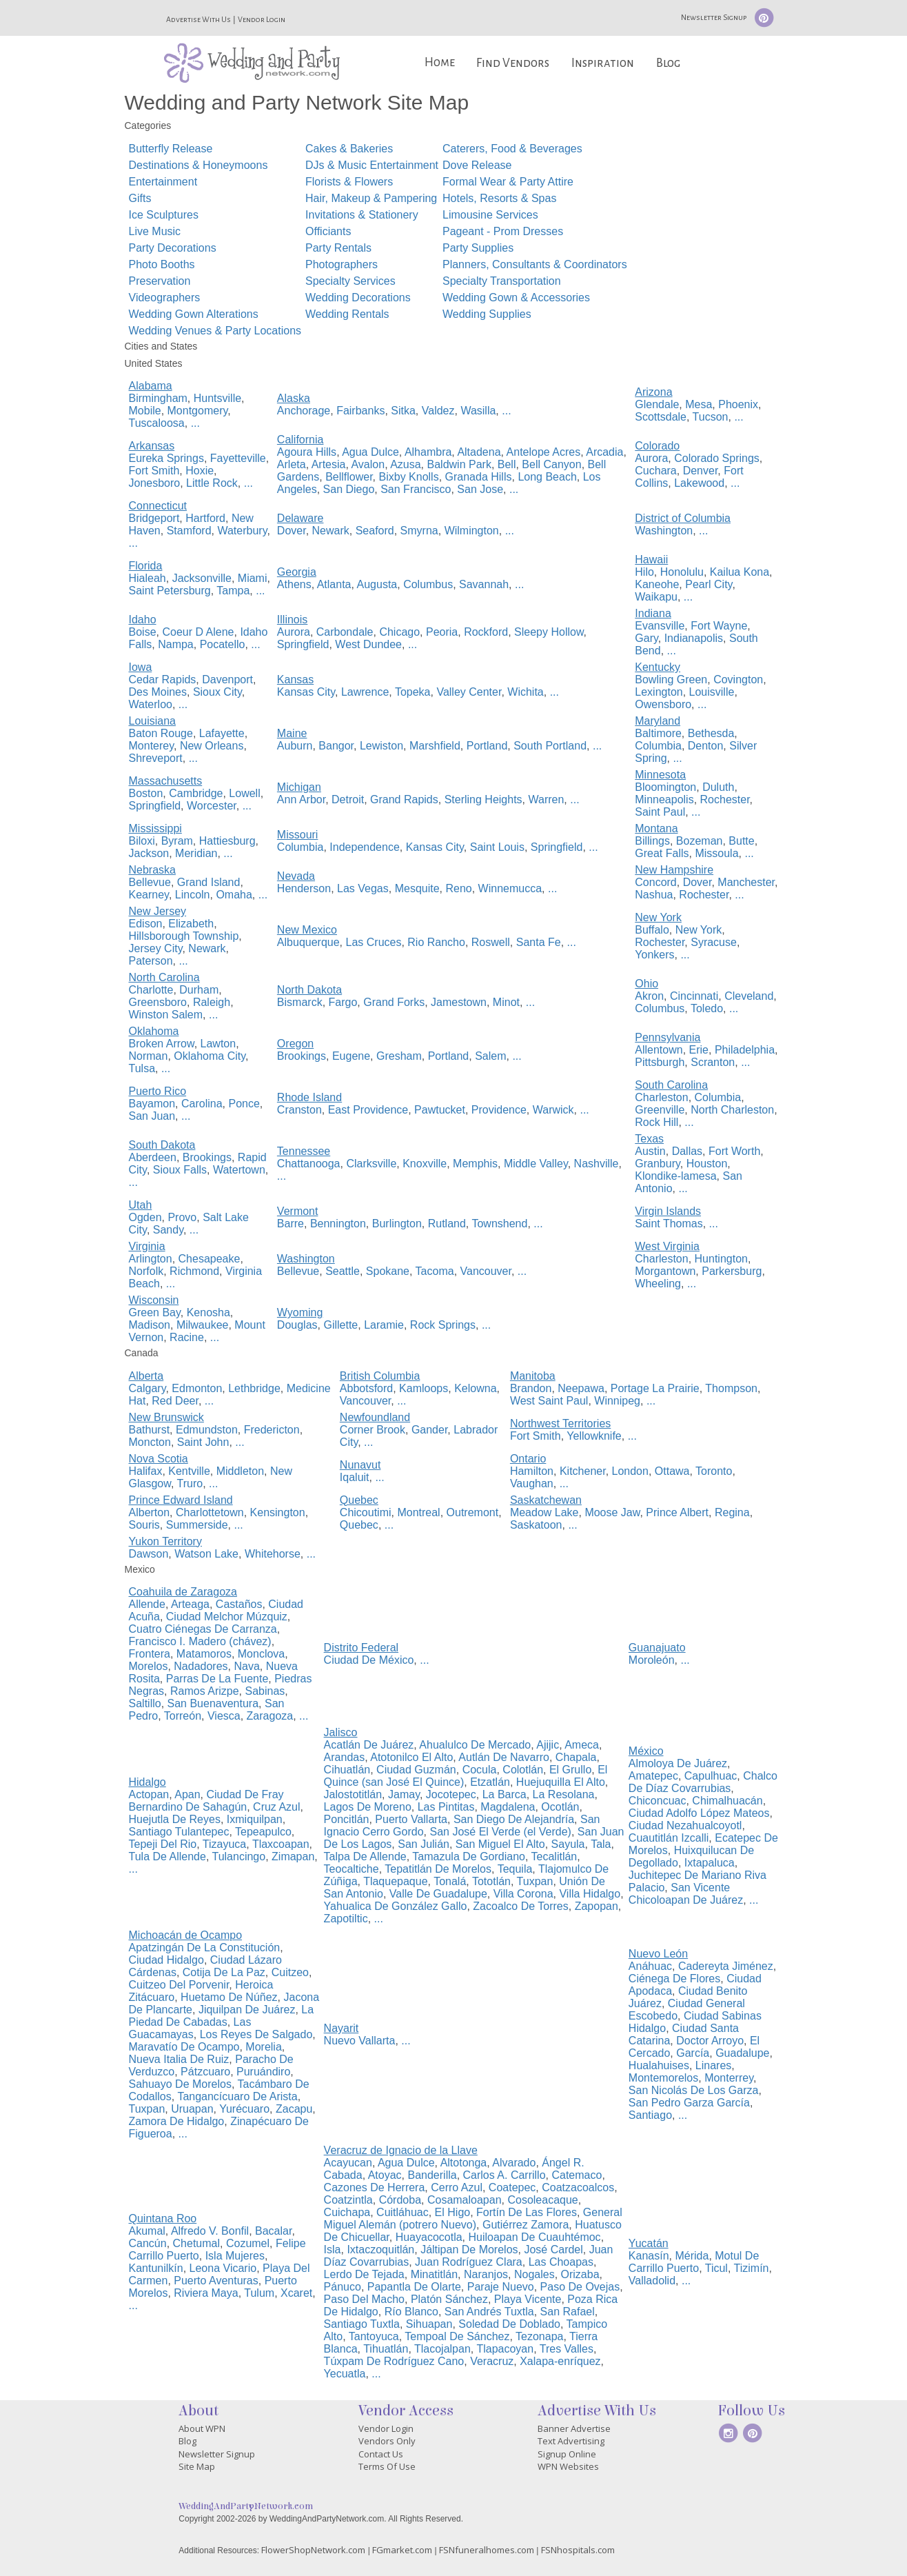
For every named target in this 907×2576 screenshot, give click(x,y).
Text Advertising (571, 2441)
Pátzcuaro (205, 2071)
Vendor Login (261, 19)
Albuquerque (308, 942)
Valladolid (652, 2280)
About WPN (202, 2428)
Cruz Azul (276, 1807)
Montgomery (197, 410)
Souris (144, 1525)
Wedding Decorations (358, 297)
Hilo (644, 572)
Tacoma (435, 1271)
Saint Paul (660, 812)
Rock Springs (443, 1325)
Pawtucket (439, 1110)
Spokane (387, 1271)
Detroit (348, 799)
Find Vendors (512, 63)
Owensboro (663, 704)
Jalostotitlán (353, 1794)
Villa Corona (523, 1894)
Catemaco (576, 2175)
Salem (490, 1056)
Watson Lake (206, 1554)
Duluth (718, 787)
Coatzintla (348, 2200)
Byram (177, 841)
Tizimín (751, 2268)
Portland (487, 746)
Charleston (661, 1097)
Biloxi (142, 841)
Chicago (399, 632)
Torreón (182, 1716)
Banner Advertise (574, 2428)
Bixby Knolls (409, 477)
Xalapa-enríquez (560, 2361)
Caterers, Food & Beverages (512, 148)
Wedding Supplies (486, 314)
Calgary (147, 1388)
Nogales (534, 2274)
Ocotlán (560, 1807)
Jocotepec (451, 1794)
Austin (650, 1151)
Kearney (149, 894)
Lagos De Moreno (367, 1807)
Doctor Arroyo (710, 2040)
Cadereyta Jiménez (725, 1966)
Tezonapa (539, 2336)
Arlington (150, 1259)
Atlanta (334, 584)
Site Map (197, 2466)
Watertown (239, 1170)
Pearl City (708, 584)
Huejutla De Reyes (175, 1819)
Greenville (659, 1110)
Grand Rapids (404, 799)
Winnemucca (510, 888)
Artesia (329, 464)
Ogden (145, 1217)
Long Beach (547, 477)
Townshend (499, 1223)
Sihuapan (429, 2324)
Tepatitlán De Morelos (438, 1869)
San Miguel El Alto (500, 1844)
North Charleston (732, 1110)
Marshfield (434, 746)
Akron (649, 996)
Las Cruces (374, 942)
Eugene (351, 1056)
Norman (148, 1056)
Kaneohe (657, 584)
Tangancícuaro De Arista (237, 2096)
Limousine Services (490, 215)
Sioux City (217, 692)
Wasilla (478, 410)
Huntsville (217, 398)
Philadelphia (745, 1050)
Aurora (651, 458)
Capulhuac (710, 1776)
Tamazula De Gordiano (468, 1856)
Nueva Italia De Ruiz (179, 2059)
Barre (290, 1223)
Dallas (687, 1151)
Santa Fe (538, 942)
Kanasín (649, 2256)
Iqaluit (354, 1477)
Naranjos (486, 2274)
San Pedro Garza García (689, 2103)
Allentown (658, 1050)
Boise (142, 632)
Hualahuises (659, 2065)
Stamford (189, 530)
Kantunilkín (156, 2268)
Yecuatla (345, 2373)
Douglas (297, 1325)
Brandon (531, 1388)
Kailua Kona (739, 572)
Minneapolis (664, 799)
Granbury (657, 1163)
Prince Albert (677, 1512)
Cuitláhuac (402, 2212)
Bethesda (711, 733)
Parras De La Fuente (217, 1678)
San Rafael (567, 2311)
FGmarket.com (402, 2550)
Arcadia (604, 452)
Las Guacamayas (190, 2028)
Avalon (368, 464)
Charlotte (151, 990)
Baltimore (658, 733)
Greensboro (158, 1002)
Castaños (239, 1604)
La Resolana (564, 1794)
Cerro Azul (456, 2187)
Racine (187, 1337)
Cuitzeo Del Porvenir (179, 1985)
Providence (499, 1110)
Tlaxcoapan (280, 1844)
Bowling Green (671, 679)
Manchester (746, 882)
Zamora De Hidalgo (177, 2121)
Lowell (244, 793)
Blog (668, 63)
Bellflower (348, 477)
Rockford (486, 632)
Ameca (581, 1745)
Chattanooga (308, 1163)
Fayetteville (238, 458)
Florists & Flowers (349, 182)
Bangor (336, 746)
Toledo (707, 1008)
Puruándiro (263, 2071)
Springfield (303, 644)
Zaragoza (270, 1716)
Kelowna (475, 1388)
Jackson (149, 853)
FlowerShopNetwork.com (313, 2550)
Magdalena (507, 1807)
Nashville (596, 1163)
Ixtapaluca (709, 1863)
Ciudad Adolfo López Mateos (699, 1813)
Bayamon (152, 1103)
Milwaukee (202, 1325)
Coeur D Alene (198, 632)
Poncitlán (346, 1819)
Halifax (146, 1471)
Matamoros (204, 1654)
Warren (546, 799)
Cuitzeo (290, 1972)
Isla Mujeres (235, 2256)
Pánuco (342, 2287)
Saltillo (145, 1703)
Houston (707, 1163)
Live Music (155, 231)
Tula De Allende (167, 1856)
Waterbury (242, 530)
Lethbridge (254, 1388)
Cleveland (748, 996)
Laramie (384, 1325)
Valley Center (468, 692)
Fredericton (272, 1430)
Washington (664, 530)
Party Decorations (172, 248)
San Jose (480, 489)
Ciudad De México (369, 1660)
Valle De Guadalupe (438, 1894)
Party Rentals (338, 248)
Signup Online (567, 2454)
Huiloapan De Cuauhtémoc (535, 2237)
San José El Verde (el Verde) (500, 1832)
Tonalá (450, 1881)
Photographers (341, 264)
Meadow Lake (544, 1512)
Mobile (145, 410)
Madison (149, 1325)
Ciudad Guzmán (416, 1769)
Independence (364, 847)
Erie (699, 1050)
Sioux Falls (180, 1170)
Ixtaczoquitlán (380, 2249)
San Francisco (415, 489)
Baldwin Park (459, 464)
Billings (652, 841)
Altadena (478, 452)
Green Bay (155, 1312)
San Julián (423, 1844)
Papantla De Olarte (414, 2287)
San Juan (152, 1116)
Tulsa (142, 1068)
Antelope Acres (544, 452)
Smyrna (419, 530)
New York (698, 930)
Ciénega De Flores (674, 1978)
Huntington (721, 1259)
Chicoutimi (365, 1512)
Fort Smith (154, 470)
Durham (198, 990)
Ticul (716, 2268)
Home (440, 62)
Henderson (304, 888)
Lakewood (699, 483)
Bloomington (665, 787)
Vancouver (485, 1271)
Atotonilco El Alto (411, 1757)
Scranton (713, 1062)
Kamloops (423, 1388)
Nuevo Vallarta (360, 2040)
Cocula (479, 1769)
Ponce (243, 1103)
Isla (332, 2249)
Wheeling (658, 1283)
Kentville (189, 1471)
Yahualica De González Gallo (395, 1906)
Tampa (232, 590)
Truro (189, 1483)
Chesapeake (210, 1259)
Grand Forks (394, 1002)
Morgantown (665, 1271)
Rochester (725, 799)
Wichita (525, 692)
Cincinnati (694, 996)
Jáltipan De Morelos (469, 2249)
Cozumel (247, 2243)
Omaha (234, 894)
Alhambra (428, 452)
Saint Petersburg (170, 590)
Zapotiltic (346, 1918)
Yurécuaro (244, 2109)
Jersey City (156, 948)
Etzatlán (490, 1782)
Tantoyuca (374, 2336)
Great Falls (662, 853)
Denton (706, 746)
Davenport (227, 679)
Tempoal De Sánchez (457, 2336)
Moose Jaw (612, 1512)
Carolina (202, 1103)
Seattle (342, 1271)
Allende (147, 1604)
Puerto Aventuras (216, 2280)
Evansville (659, 626)
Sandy (168, 1230)
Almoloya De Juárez (678, 1763)
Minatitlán (434, 2274)
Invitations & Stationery (361, 215)
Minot (506, 1002)
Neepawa (581, 1388)
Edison (146, 923)
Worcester (211, 806)
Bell (507, 464)
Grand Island (209, 882)
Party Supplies (477, 248)
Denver (700, 470)
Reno (458, 888)
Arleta (291, 464)
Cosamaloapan (464, 2200)
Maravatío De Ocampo (184, 2047)
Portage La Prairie (655, 1388)
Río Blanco (411, 2311)
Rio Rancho (436, 942)
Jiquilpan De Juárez (247, 2009)
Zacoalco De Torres (520, 1906)
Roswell (490, 942)
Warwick (553, 1110)
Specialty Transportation (501, 281)
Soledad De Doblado (509, 2324)
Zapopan (596, 1906)
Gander (429, 1430)
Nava (246, 1666)
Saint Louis (497, 847)
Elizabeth (191, 923)
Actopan (149, 1794)
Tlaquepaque (395, 1881)
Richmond (194, 1271)
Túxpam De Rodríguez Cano (394, 2361)
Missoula (716, 853)
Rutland (447, 1223)
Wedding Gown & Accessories (516, 297)
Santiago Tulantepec (179, 1832)
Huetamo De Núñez (229, 1997)
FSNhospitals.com (578, 2550)
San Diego (349, 489)
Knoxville (424, 1163)
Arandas (344, 1757)
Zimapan (293, 1856)
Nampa (176, 644)
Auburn (295, 746)
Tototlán (491, 1881)
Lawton (218, 1043)
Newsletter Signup (713, 17)
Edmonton (197, 1388)
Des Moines (158, 692)
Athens (294, 584)
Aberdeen (152, 1157)
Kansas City (306, 692)
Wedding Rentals (347, 314)
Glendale (657, 404)
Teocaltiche (351, 1869)
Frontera (149, 1654)
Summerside (197, 1525)
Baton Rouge (161, 733)
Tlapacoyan (504, 2349)
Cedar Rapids (162, 679)
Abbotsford (366, 1388)
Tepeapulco (263, 1832)
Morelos (148, 1666)
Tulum (259, 2293)
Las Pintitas (446, 1807)
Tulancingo (238, 1856)
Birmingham (158, 398)
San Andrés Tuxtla (489, 2311)
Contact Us (380, 2454)
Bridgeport (154, 518)
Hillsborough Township (184, 936)
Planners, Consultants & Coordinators (534, 264)
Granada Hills (478, 477)
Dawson (149, 1554)
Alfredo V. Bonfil (210, 2231)
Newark (330, 530)
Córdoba (400, 2200)
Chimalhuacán (727, 1801)
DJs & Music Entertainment (371, 165)
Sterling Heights (483, 799)
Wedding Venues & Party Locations (215, 330)
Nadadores (200, 1666)
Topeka (413, 692)
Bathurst (149, 1430)
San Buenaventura (213, 1703)
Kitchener (583, 1471)
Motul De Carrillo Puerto (694, 2262)
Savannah (484, 584)
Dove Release (477, 165)
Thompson (731, 1388)
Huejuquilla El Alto (560, 1782)
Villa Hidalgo (589, 1894)
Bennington (338, 1223)
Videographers (165, 297)
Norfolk (146, 1271)
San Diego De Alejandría (514, 1819)
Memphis (475, 1163)
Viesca (224, 1716)
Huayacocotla (429, 2237)
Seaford (375, 530)
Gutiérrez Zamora (525, 2225)
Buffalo (652, 930)
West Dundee (368, 644)
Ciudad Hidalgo (166, 1960)
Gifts (140, 198)
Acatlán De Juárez (369, 1745)
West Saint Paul (549, 1401)
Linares (713, 2065)
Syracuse (714, 942)
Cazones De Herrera (374, 2187)
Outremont (473, 1512)
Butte (741, 841)
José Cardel (553, 2249)
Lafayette (222, 733)
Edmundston (207, 1430)
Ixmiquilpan (255, 1819)
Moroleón (652, 1660)
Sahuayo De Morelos (180, 2084)
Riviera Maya (206, 2293)
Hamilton (531, 1471)
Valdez (438, 410)
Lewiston (381, 746)
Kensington (277, 1512)
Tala (601, 1844)
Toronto (713, 1471)
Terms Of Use (387, 2466)
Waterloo (150, 704)
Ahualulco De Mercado (475, 1745)
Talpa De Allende (365, 1856)
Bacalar (273, 2231)
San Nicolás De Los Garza (694, 2090)
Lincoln (192, 894)
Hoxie (199, 470)
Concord (655, 882)
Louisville (712, 692)
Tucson (710, 417)
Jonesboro (155, 483)
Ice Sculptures (163, 215)
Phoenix (738, 404)
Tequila (515, 1869)
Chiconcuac (657, 1801)
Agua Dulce (370, 452)
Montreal (418, 1512)
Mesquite (417, 888)
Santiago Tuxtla (362, 2324)
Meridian (196, 853)
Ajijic (547, 1745)
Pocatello (222, 644)
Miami (252, 578)
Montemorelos (663, 2078)
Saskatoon (536, 1525)
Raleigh (211, 1002)
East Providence (368, 1110)
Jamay (404, 1794)
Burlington (397, 1223)
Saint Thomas (668, 1223)
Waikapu (656, 597)
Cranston (299, 1110)
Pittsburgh (659, 1062)
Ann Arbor (301, 799)
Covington (738, 679)
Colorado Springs (717, 458)
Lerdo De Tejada (364, 2274)
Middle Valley (536, 1163)
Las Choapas (561, 2262)
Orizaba (580, 2274)
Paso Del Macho (364, 2299)
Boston (146, 793)
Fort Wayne (719, 626)
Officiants (328, 231)
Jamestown (459, 1002)
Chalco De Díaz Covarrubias (703, 1782)
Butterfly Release (171, 148)
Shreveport (156, 758)
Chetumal (196, 2243)
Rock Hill (656, 1122)
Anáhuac (650, 1966)
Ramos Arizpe (204, 1691)
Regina (732, 1512)
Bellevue (150, 882)
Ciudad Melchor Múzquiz (226, 1616)
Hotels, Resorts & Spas (499, 198)
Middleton (240, 1471)
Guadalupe (742, 2053)
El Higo (453, 2212)
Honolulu (682, 572)
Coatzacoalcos (578, 2187)
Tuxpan (535, 1881)
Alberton (149, 1512)
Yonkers (654, 954)
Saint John (203, 1442)
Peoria (442, 632)
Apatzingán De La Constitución (205, 1947)
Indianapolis (693, 638)
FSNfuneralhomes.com (486, 2550)
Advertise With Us (198, 19)
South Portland (550, 746)
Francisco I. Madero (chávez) (200, 1641)
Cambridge (196, 793)
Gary (646, 638)
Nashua (654, 894)
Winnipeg (617, 1401)
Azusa (405, 464)
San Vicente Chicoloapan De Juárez (686, 1894)
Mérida (692, 2256)
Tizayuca (224, 1844)
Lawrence (365, 692)
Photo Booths (162, 264)
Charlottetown (210, 1512)
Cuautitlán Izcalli (669, 1838)
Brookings (301, 1056)
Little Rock (212, 483)
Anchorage (303, 410)
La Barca (504, 1794)
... (195, 423)
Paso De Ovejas (580, 2287)
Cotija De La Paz (224, 1972)
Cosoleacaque (542, 2200)
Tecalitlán (554, 1856)
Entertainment (163, 182)
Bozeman (699, 841)
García (692, 2053)
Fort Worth (734, 1151)
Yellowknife (594, 1436)
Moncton (150, 1442)
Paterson (151, 961)
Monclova (261, 1654)
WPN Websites (568, 2466)
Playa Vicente (528, 2299)
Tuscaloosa (157, 423)
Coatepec (512, 2187)
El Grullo (570, 1769)
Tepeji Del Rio (163, 1844)
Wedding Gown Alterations (193, 314)
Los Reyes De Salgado (256, 2034)
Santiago (650, 2115)
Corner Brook (372, 1430)
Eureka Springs (166, 458)
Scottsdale (660, 417)
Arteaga (190, 1604)
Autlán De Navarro (503, 1757)
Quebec (359, 1525)
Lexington (658, 692)
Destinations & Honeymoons (198, 165)
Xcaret (296, 2293)
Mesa (698, 404)
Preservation (160, 281)
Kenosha (208, 1312)
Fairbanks (360, 410)
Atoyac (385, 2175)
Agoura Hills (306, 452)
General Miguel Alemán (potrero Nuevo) (473, 2218)
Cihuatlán (347, 1769)
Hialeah (147, 578)
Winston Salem (166, 1014)
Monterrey (728, 2078)
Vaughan (531, 1483)
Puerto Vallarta (411, 1819)
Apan (187, 1794)
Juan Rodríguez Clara (468, 2262)
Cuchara (655, 470)
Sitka (403, 410)
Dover (291, 530)
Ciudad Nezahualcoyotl (685, 1825)
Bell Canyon (551, 464)
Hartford (205, 518)
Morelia (263, 2047)
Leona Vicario (223, 2268)
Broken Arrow (161, 1043)
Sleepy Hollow (549, 632)
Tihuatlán (385, 2349)
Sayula (568, 1844)
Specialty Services (350, 281)
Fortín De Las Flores (526, 2212)
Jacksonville (202, 578)
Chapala (576, 1757)
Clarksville (371, 1163)
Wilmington (472, 530)
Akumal (147, 2231)
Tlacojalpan (442, 2349)
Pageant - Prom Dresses (502, 231)
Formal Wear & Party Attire (507, 182)
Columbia (658, 746)
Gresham (399, 1056)
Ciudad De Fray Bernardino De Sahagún (206, 1801)
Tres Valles (566, 2349)
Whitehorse (272, 1554)
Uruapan (192, 2109)
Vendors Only (387, 2441)
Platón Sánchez (449, 2299)
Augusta (377, 584)
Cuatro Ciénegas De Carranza (203, 1629)
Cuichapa (347, 2212)
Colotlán (522, 1769)
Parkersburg (732, 1271)
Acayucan (348, 2163)
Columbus (428, 584)
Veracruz (491, 2361)
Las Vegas (363, 888)
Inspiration (602, 63)
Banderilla (431, 2175)
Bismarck (300, 1002)
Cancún (148, 2243)
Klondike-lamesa (675, 1176)
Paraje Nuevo (500, 2287)
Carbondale (345, 632)
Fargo (343, 1002)
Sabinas (265, 1691)
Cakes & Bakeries (349, 148)
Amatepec (653, 1776)
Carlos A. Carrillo (504, 2175)
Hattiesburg (227, 841)
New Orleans (211, 746)
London (630, 1471)
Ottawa (672, 1471)
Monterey (151, 746)
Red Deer (175, 1401)
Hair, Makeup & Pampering (371, 198)
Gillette (340, 1325)
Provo (181, 1217)
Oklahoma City (209, 1056)
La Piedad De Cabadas (221, 2016)
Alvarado (514, 2163)
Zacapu (294, 2109)
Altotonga (463, 2163)
